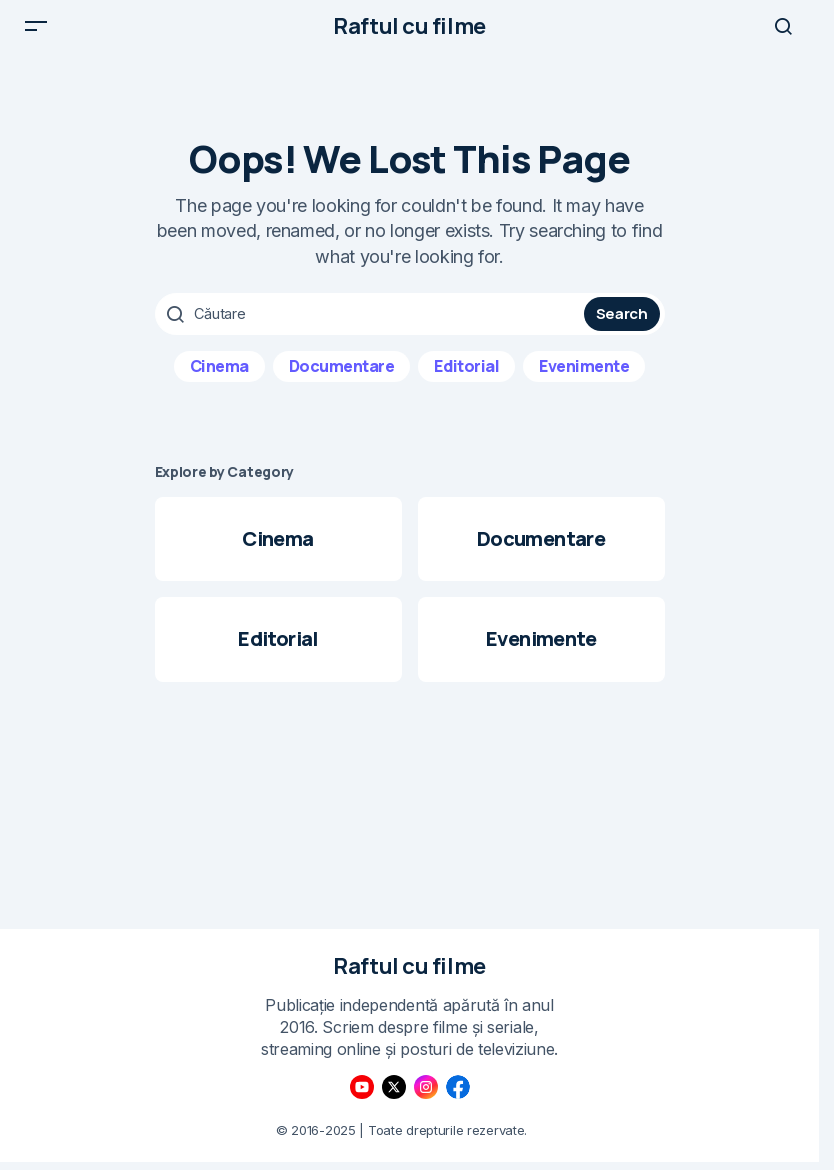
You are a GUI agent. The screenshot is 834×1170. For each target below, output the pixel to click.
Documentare (342, 381)
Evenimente (584, 381)
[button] (36, 34)
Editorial (466, 381)
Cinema (219, 381)
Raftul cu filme (409, 34)
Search (622, 329)
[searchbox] (372, 330)
